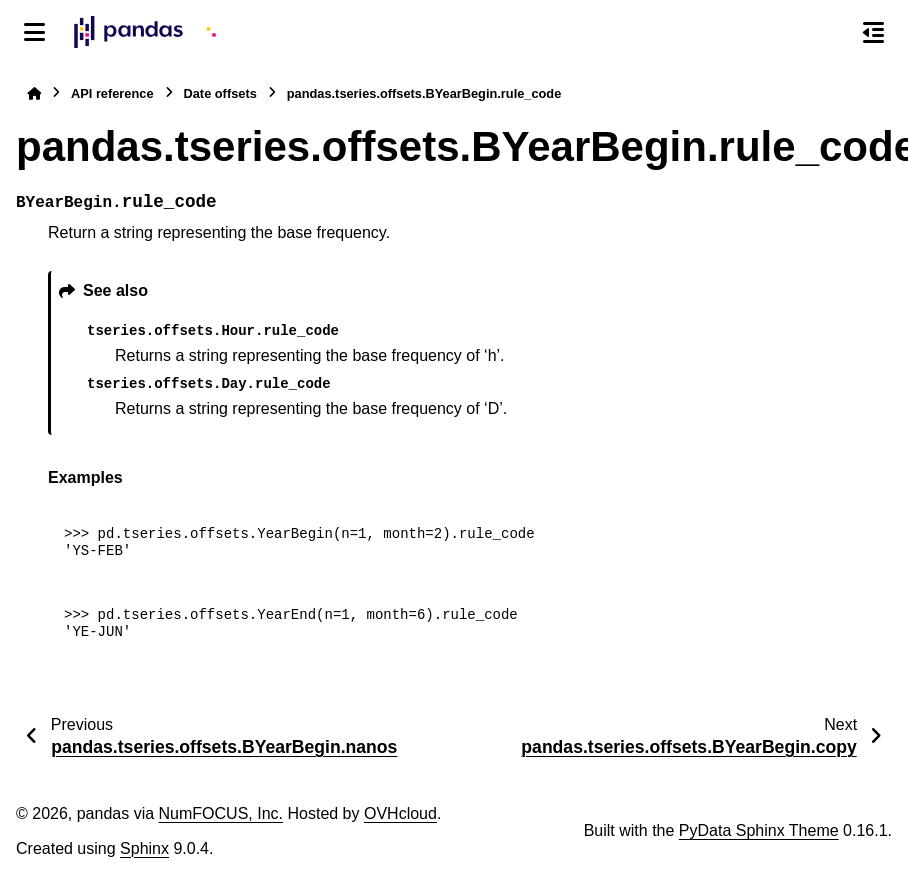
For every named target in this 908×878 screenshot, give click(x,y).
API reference (112, 93)
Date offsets (220, 93)
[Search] (831, 33)
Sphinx (144, 848)
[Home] (34, 93)
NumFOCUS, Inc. (221, 813)
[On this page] (873, 32)
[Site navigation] (34, 32)
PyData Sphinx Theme (759, 830)
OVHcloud (400, 813)
